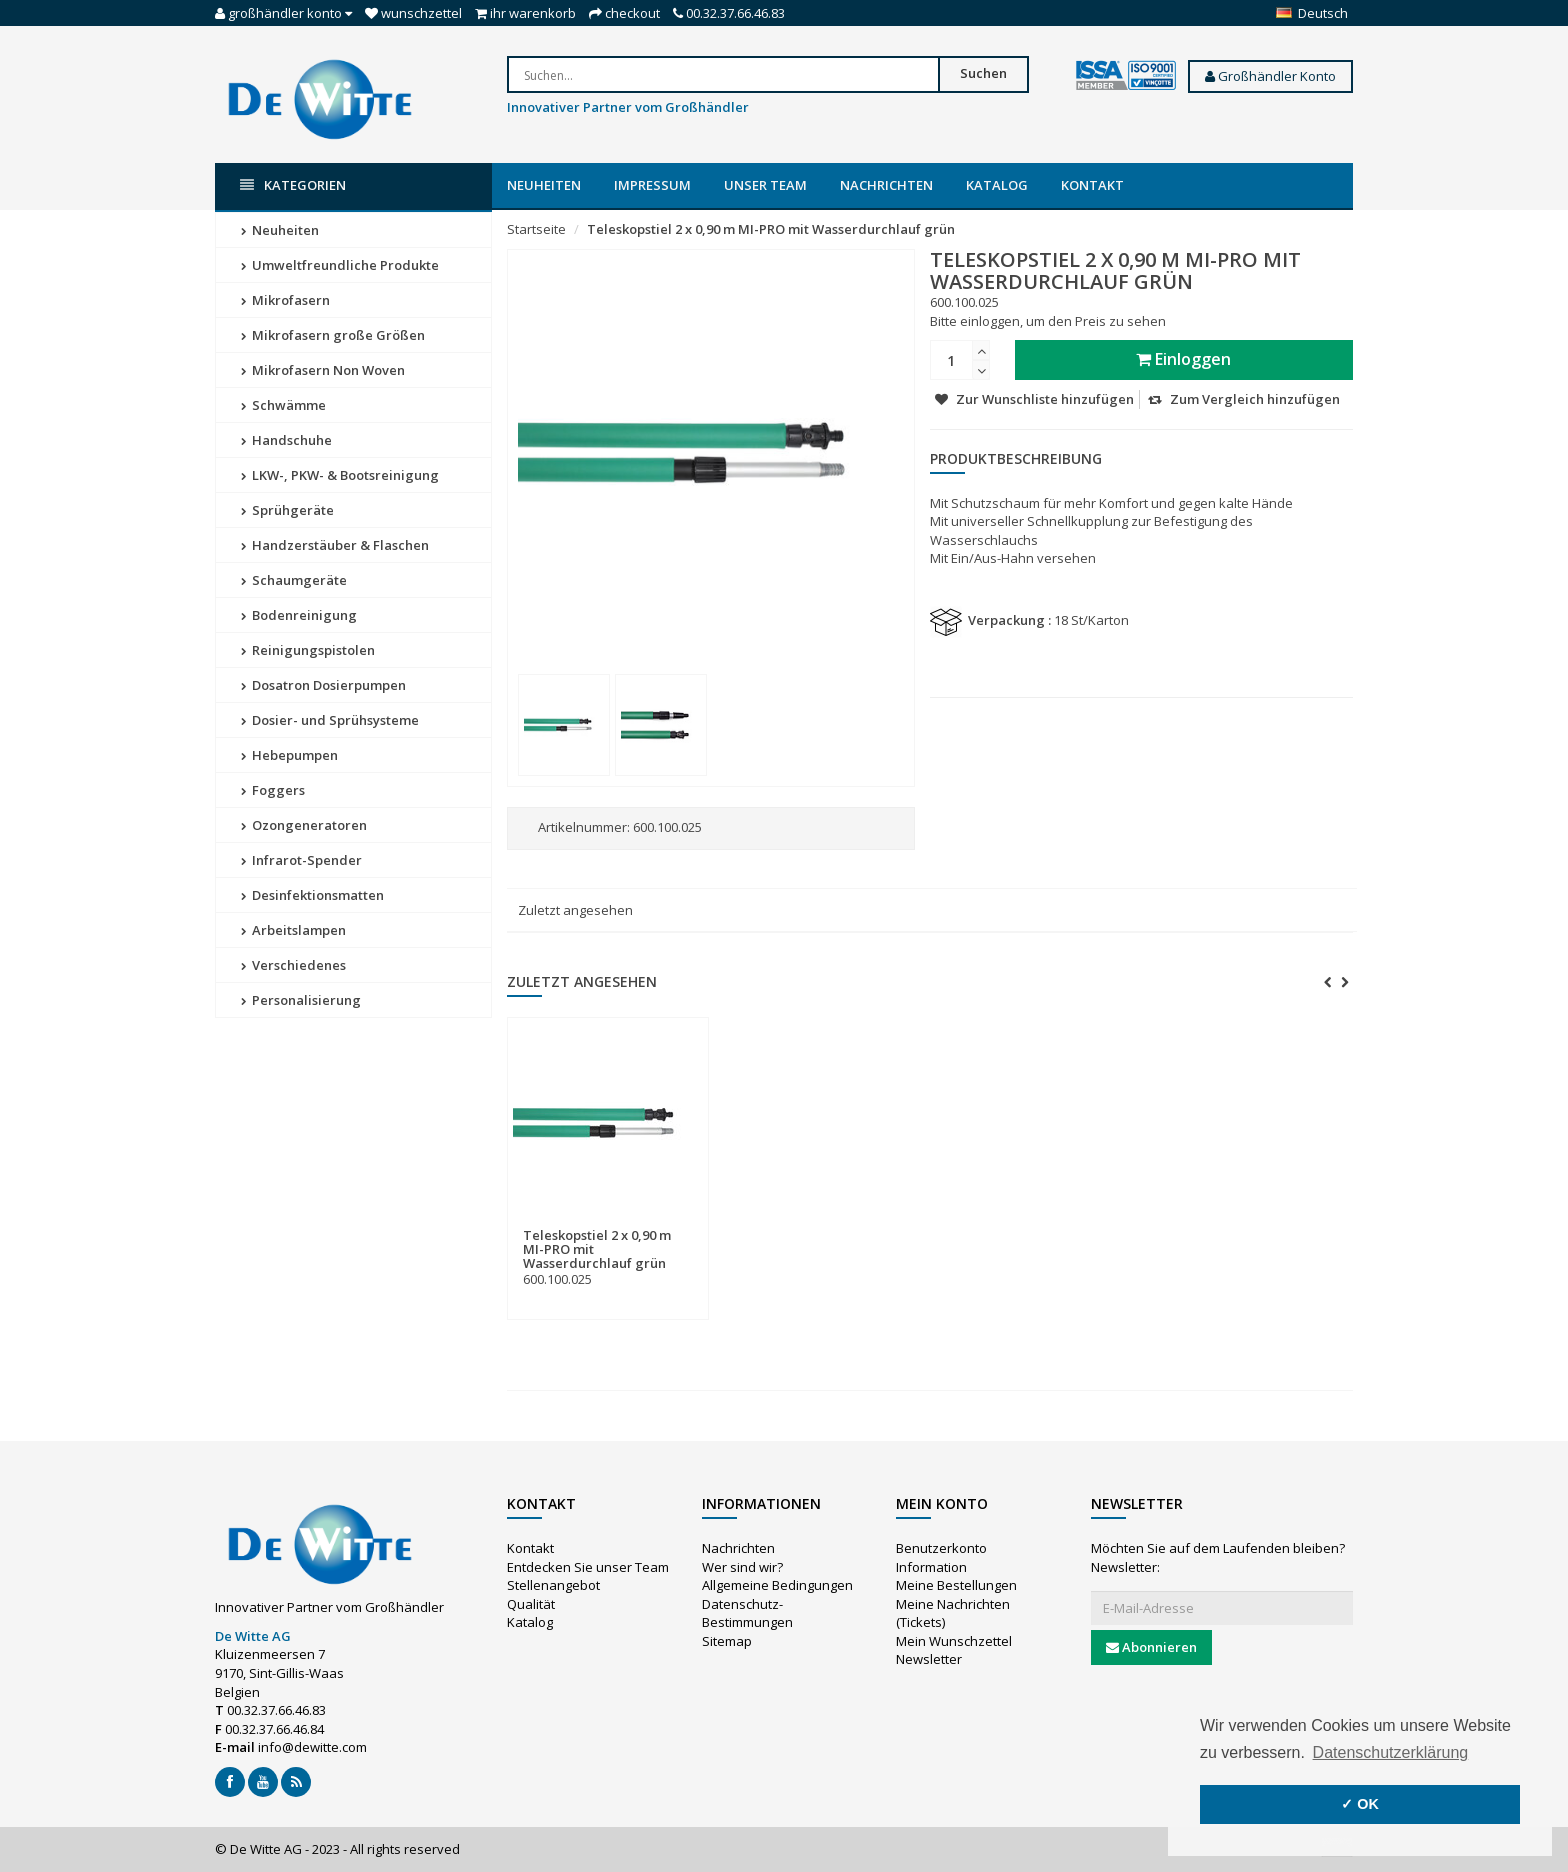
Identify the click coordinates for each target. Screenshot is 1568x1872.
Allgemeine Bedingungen (777, 1585)
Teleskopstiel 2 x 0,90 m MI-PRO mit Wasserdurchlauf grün (771, 229)
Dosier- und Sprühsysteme (330, 720)
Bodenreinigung (299, 615)
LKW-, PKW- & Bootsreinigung (340, 475)
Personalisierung (301, 1000)
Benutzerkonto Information (941, 1557)
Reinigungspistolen (308, 650)
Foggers (273, 790)
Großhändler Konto (1270, 76)
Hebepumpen (289, 755)
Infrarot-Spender (301, 860)
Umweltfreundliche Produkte (340, 265)
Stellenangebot (553, 1585)
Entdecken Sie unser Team (588, 1567)
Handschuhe (286, 440)
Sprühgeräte (287, 510)
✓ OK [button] (1360, 1804)
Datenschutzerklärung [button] (1391, 1752)
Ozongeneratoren (304, 825)
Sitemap (727, 1641)
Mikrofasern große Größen (333, 335)
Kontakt (1092, 185)
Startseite (536, 229)
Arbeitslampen (293, 930)
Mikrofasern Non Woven (323, 370)
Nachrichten (886, 185)
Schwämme (283, 405)
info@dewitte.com (312, 1747)
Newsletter (929, 1659)
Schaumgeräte (294, 580)
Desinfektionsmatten (312, 895)
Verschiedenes (293, 965)
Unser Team (765, 185)
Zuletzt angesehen (575, 910)
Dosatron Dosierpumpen (323, 685)
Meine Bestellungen (956, 1585)
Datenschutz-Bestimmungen (747, 1613)
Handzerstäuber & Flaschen (335, 545)
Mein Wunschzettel (954, 1641)
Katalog (997, 185)
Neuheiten (544, 185)
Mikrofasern (285, 300)
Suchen (983, 73)
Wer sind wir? (742, 1567)
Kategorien (293, 185)
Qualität (531, 1604)
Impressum (652, 185)
